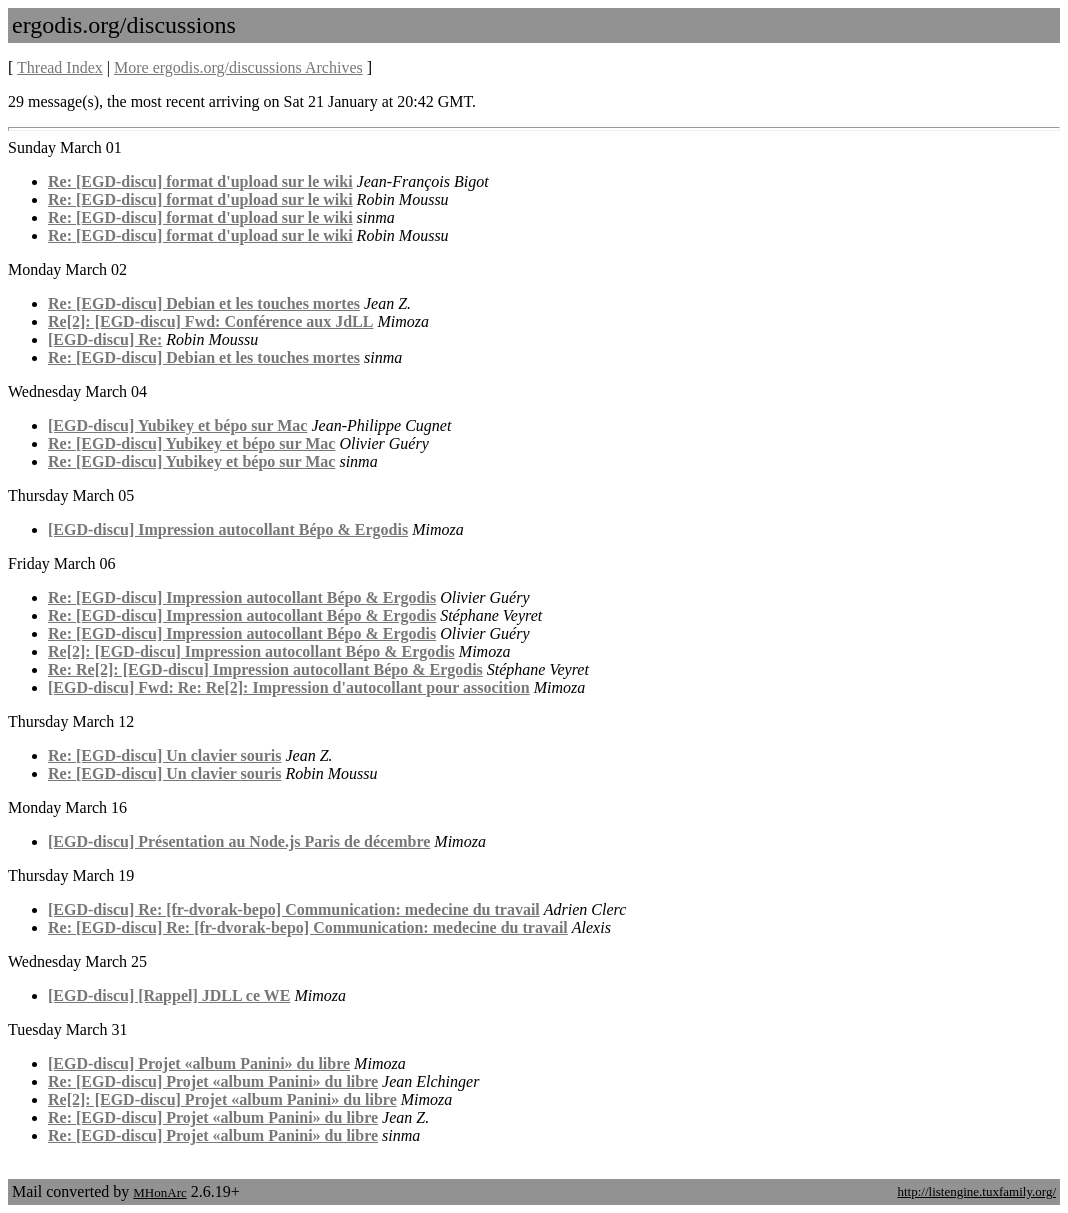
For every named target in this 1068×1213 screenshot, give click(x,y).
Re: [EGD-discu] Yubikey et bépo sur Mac (191, 443)
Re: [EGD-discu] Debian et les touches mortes (204, 303)
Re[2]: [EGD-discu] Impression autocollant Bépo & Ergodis (251, 651)
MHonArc (159, 1192)
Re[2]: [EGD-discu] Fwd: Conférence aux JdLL (210, 321)
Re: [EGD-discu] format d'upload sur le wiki (200, 181)
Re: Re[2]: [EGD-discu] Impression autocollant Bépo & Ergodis (265, 669)
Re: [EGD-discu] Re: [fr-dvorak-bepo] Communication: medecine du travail (308, 927)
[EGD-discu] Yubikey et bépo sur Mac (177, 425)
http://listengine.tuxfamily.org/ (976, 1191)
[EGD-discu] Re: (105, 339)
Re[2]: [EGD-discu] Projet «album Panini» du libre (222, 1099)
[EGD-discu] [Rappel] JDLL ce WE (169, 995)
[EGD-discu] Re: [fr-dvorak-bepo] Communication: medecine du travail (294, 909)
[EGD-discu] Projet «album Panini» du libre (199, 1063)
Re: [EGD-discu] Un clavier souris (164, 755)
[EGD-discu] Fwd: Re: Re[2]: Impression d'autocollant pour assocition (289, 687)
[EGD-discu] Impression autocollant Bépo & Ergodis (228, 529)
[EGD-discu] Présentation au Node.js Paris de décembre (239, 841)
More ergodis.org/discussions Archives (238, 67)
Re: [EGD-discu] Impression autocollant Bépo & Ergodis (242, 597)
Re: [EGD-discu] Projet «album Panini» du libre (213, 1081)
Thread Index (60, 67)
